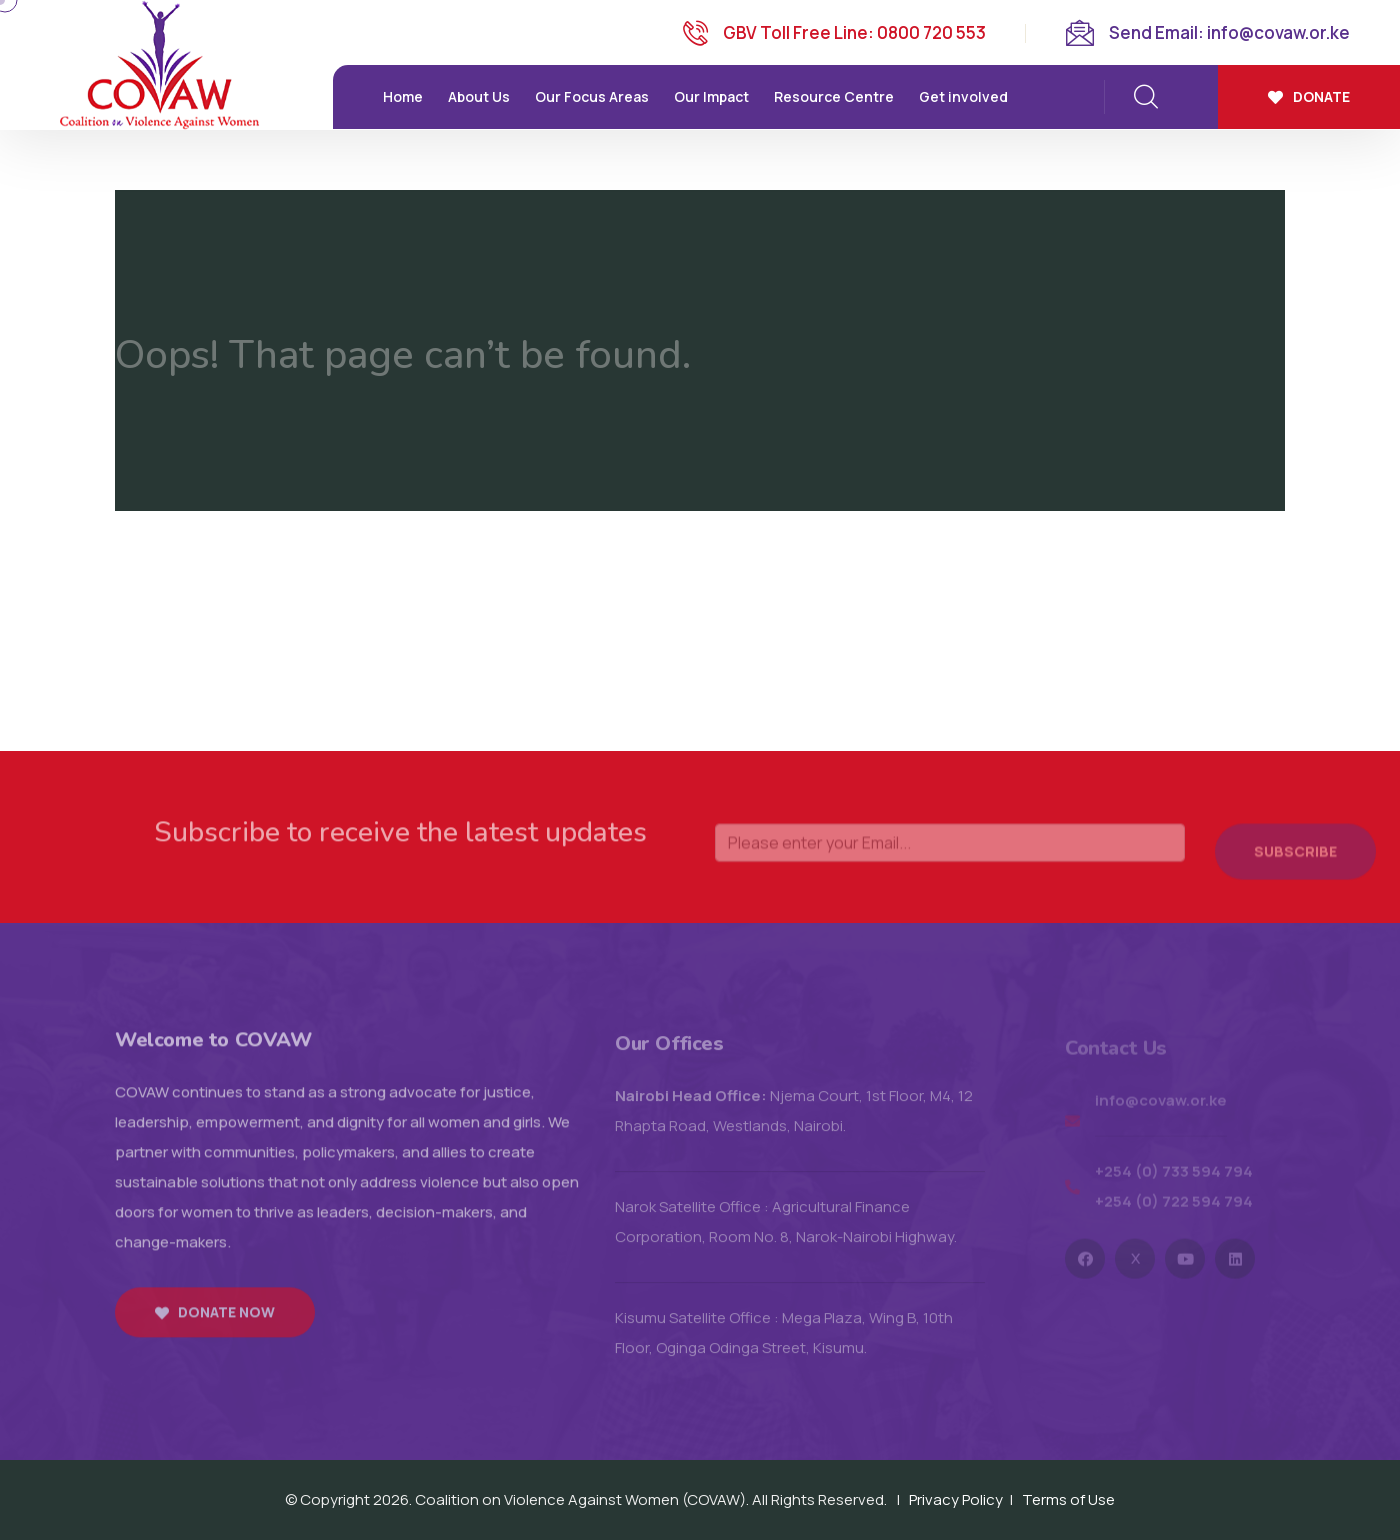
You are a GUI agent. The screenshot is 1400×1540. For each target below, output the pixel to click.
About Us (479, 96)
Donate (1309, 96)
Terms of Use (1068, 1499)
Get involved (963, 96)
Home (403, 96)
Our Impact (711, 96)
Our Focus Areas (592, 96)
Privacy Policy (956, 1499)
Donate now (215, 1323)
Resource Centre (834, 96)
